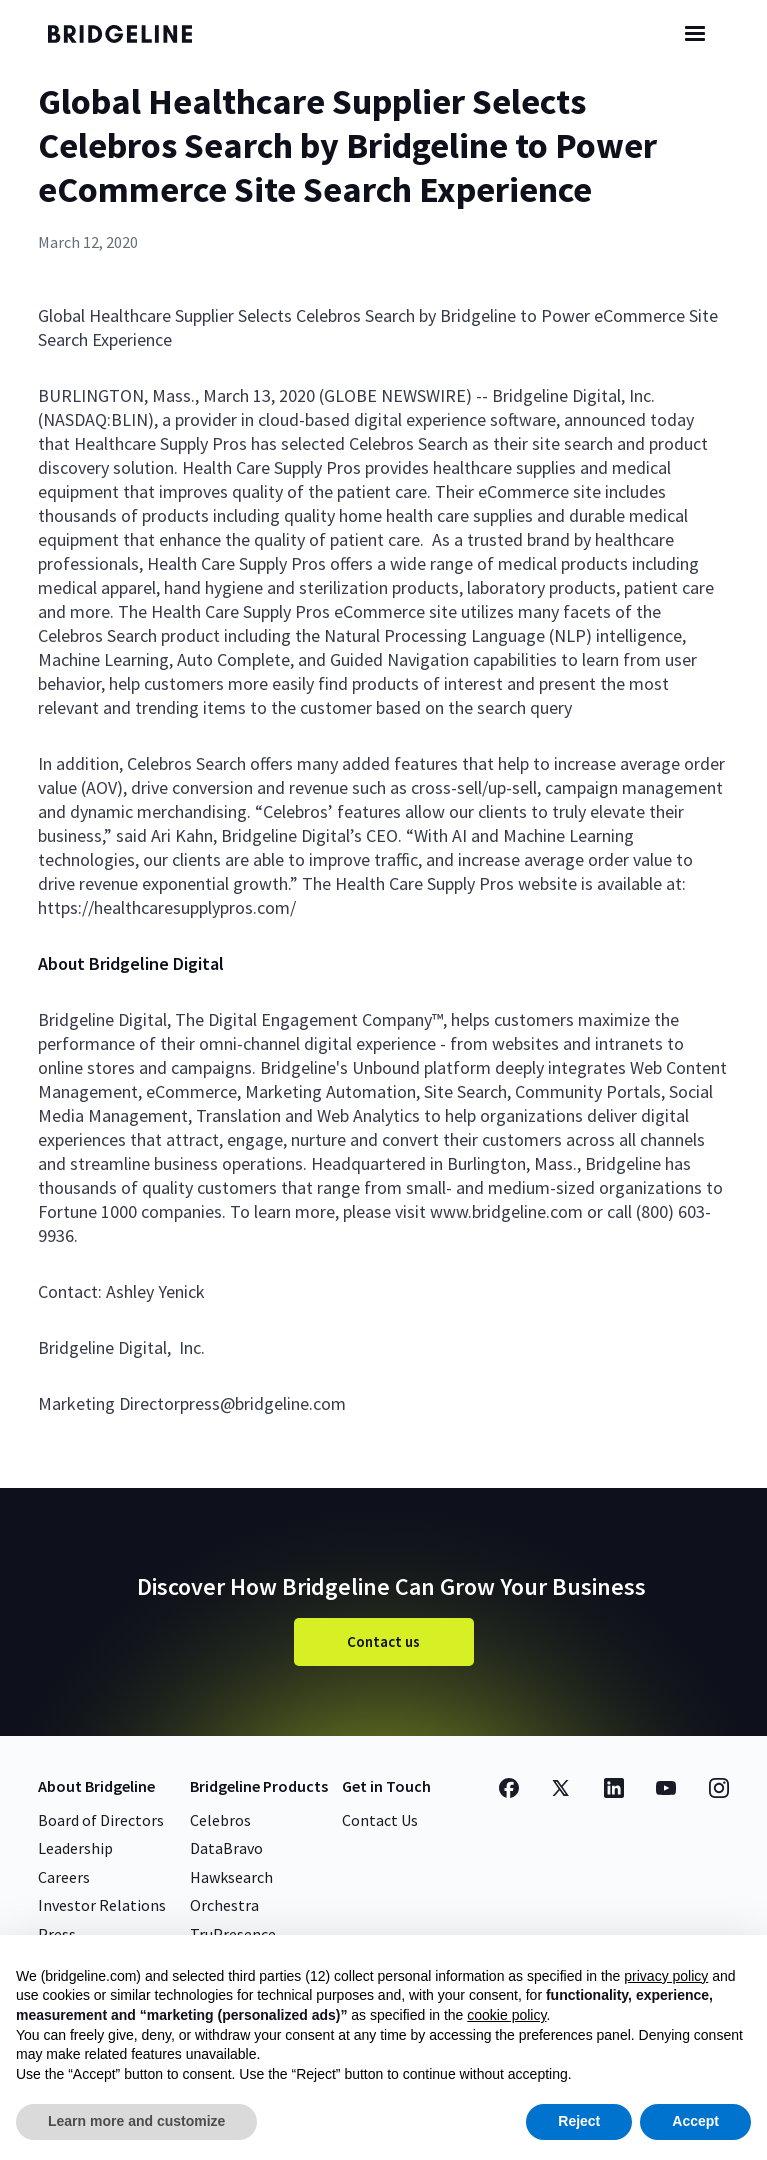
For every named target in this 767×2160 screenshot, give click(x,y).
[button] (695, 34)
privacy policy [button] (666, 1976)
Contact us (383, 1641)
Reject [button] (579, 2121)
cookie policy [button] (506, 2015)
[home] (133, 34)
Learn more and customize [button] (136, 2121)
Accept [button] (695, 2121)
